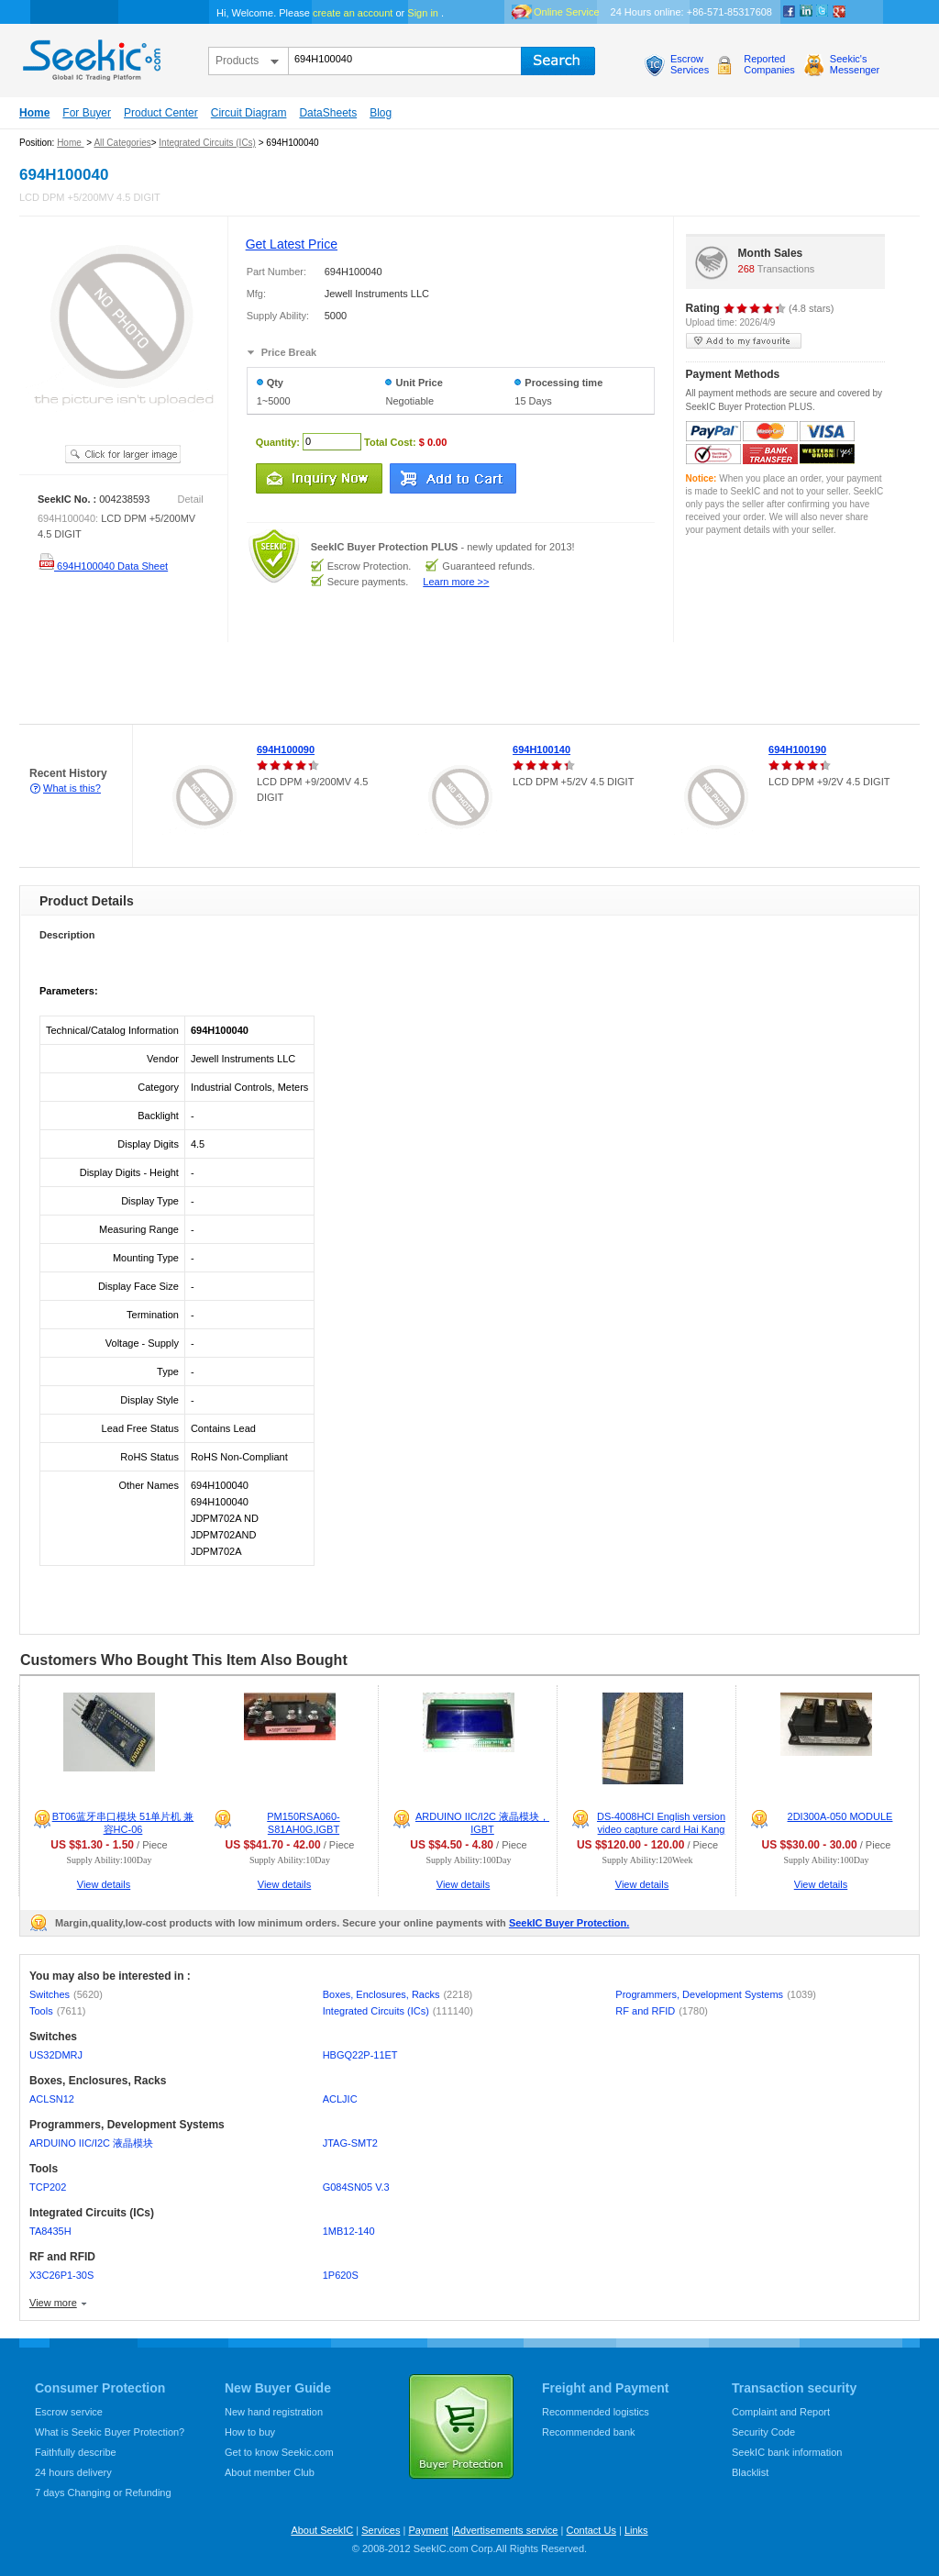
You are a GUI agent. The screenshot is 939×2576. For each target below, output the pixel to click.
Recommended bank (588, 2431)
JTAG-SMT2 (350, 2143)
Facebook (789, 12)
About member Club (270, 2472)
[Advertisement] (334, 683)
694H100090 (286, 749)
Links (636, 2530)
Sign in (422, 12)
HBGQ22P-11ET (360, 2054)
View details (104, 1884)
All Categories (122, 143)
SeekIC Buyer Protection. (569, 1922)
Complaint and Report (781, 2411)
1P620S (341, 2275)
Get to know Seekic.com (279, 2452)
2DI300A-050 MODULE (840, 1816)
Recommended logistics (595, 2411)
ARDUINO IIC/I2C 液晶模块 (91, 2143)
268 (746, 268)
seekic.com (89, 56)
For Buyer (86, 112)
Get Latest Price (291, 244)
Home (34, 112)
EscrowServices (689, 64)
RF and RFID (661, 2010)
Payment (427, 2530)
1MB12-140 (349, 2231)
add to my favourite (743, 341)
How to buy (250, 2431)
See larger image (123, 454)
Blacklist (750, 2472)
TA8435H (50, 2231)
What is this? (72, 788)
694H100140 (541, 749)
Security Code (763, 2431)
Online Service (567, 11)
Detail (191, 499)
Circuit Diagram (249, 112)
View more (53, 2302)
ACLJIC (340, 2098)
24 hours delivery (73, 2472)
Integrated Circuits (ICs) (207, 143)
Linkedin (806, 12)
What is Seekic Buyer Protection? (109, 2431)
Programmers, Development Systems (715, 1994)
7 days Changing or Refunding (103, 2492)
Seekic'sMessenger (854, 64)
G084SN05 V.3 (356, 2187)
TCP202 (47, 2187)
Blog (381, 112)
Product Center (161, 112)
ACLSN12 (51, 2098)
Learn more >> (456, 581)
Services (380, 2530)
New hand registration (274, 2411)
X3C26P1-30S (61, 2275)
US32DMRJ (56, 2054)
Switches (66, 1994)
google (839, 12)
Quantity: (278, 441)
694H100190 (797, 749)
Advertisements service (506, 2530)
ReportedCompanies (769, 64)
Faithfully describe (75, 2452)
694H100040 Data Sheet (103, 566)
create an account (352, 12)
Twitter (822, 12)
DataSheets (328, 112)
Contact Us (590, 2530)
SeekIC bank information (787, 2452)
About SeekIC (322, 2530)
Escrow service (69, 2411)
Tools (57, 2010)
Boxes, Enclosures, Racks (398, 1994)
